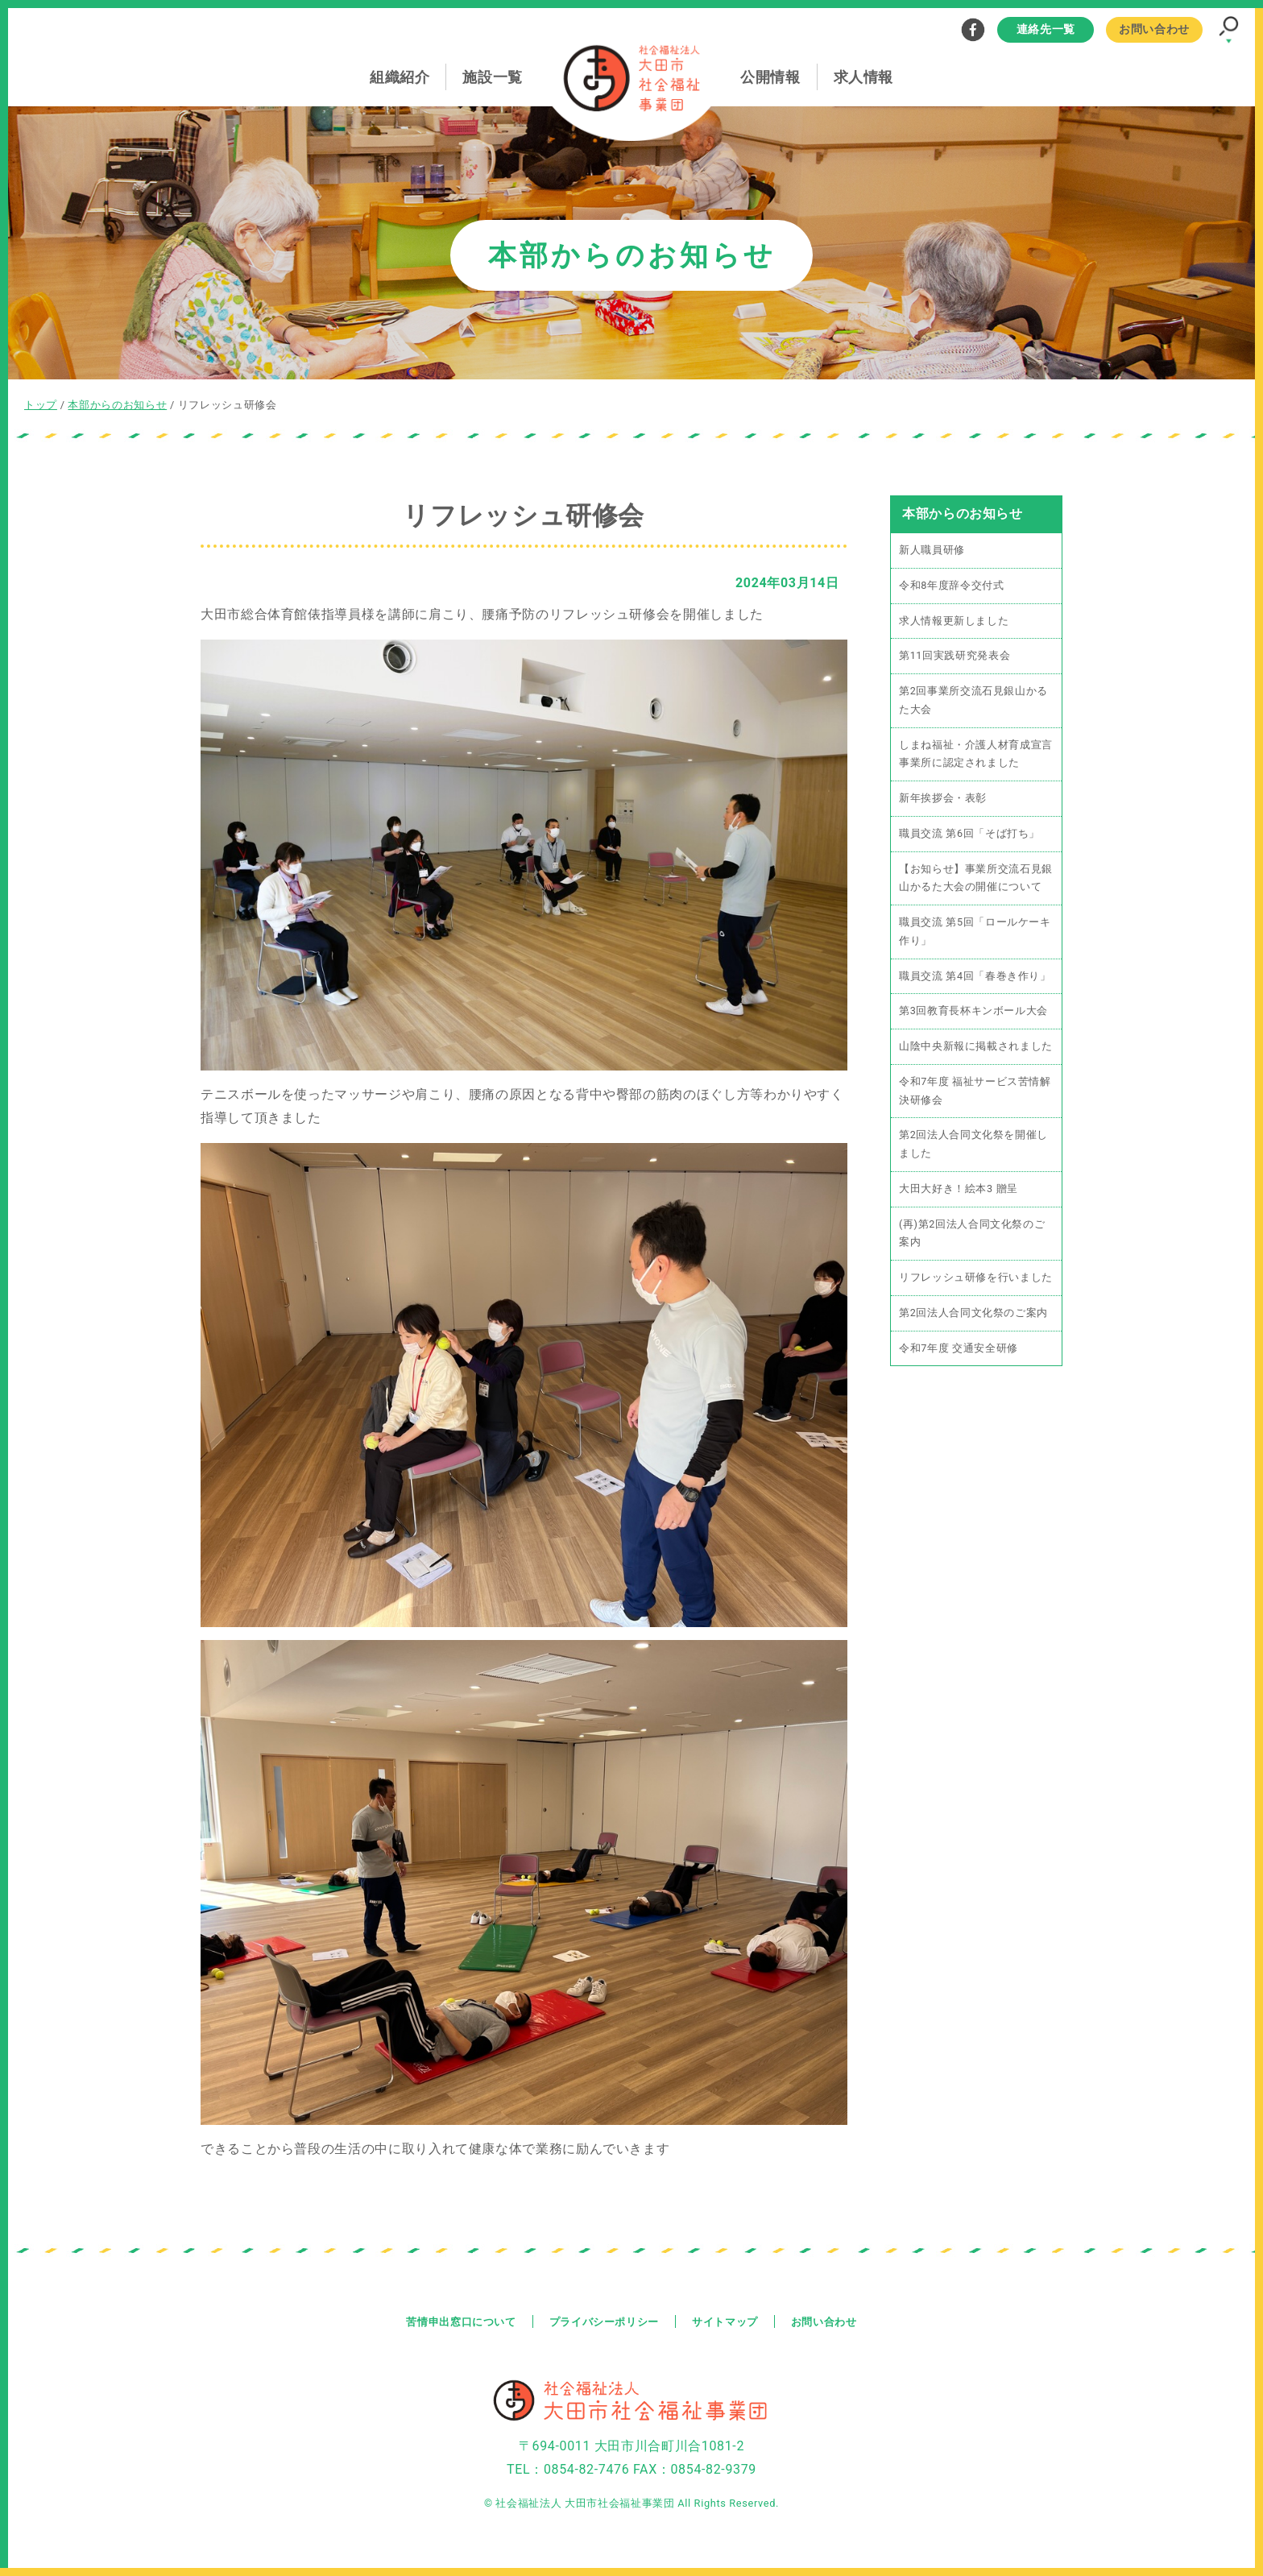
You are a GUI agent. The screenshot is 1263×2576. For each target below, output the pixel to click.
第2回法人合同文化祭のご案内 (973, 1318)
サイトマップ (730, 2320)
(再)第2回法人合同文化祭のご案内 (972, 1238)
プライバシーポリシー (603, 2320)
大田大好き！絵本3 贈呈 (958, 1193)
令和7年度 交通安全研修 (958, 1354)
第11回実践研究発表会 (954, 657)
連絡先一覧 (1046, 29)
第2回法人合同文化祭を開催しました (973, 1148)
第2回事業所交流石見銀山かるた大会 (973, 701)
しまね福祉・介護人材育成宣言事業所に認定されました (976, 755)
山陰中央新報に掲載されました (976, 1050)
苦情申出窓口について (452, 2320)
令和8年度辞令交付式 (951, 586)
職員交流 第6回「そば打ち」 (969, 836)
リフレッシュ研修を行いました (976, 1283)
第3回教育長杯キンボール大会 (973, 1014)
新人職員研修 (932, 551)
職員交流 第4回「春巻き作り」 (975, 979)
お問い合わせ (1154, 29)
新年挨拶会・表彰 (943, 800)
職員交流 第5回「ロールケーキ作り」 (975, 934)
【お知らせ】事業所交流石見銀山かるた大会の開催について (976, 880)
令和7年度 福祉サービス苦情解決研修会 (975, 1094)
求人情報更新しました (953, 621)
